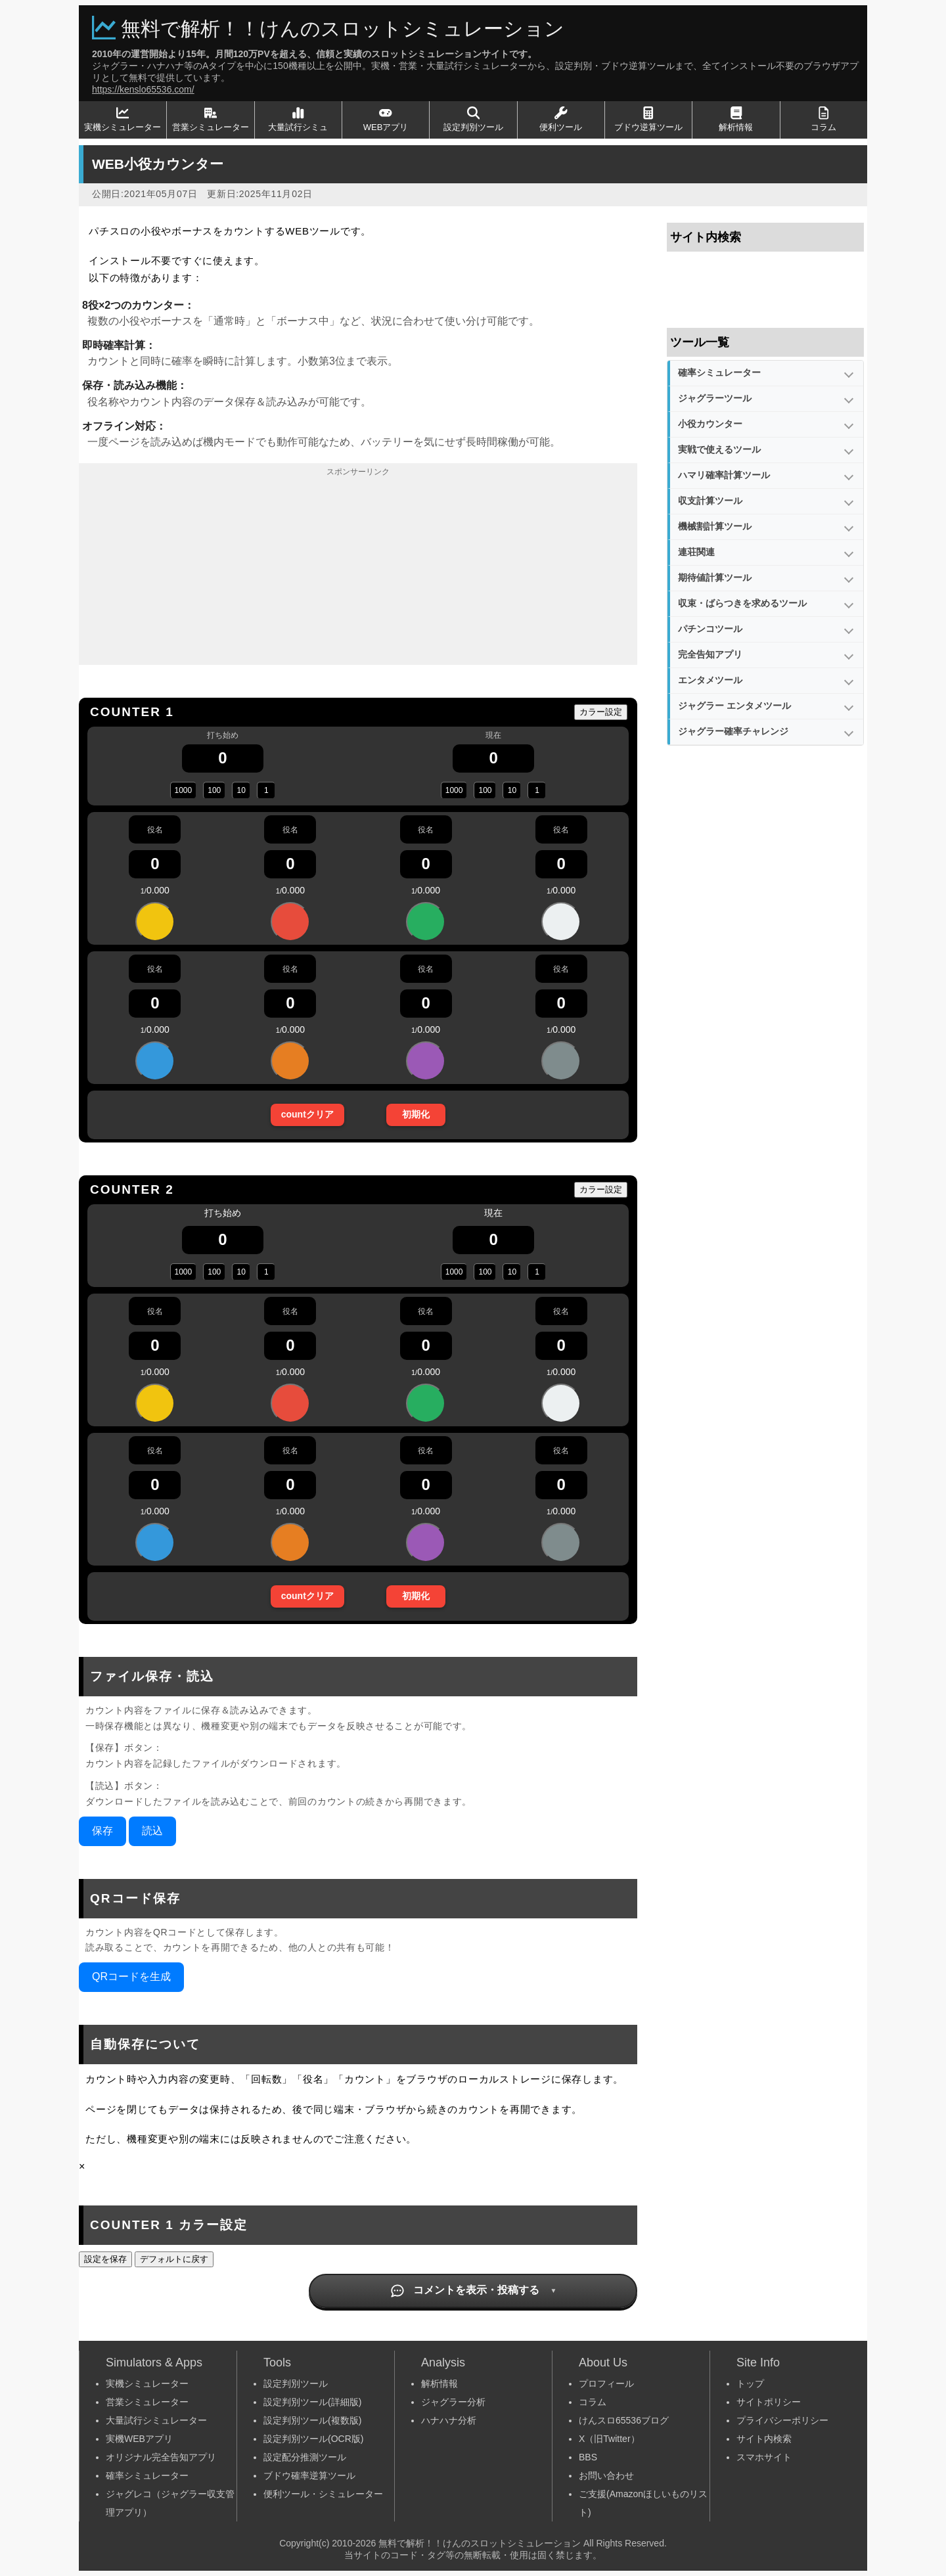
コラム (823, 119)
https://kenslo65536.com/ (143, 89)
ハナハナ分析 (448, 2420)
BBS (588, 2457)
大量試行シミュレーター (156, 2420)
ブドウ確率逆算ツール (309, 2475)
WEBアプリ (386, 119)
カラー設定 (600, 712)
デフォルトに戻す (174, 2259)
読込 (152, 1830)
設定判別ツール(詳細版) (312, 2402)
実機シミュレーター (122, 119)
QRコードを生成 (131, 1976)
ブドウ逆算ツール (648, 119)
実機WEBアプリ (139, 2438)
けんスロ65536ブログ (624, 2420)
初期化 (416, 1114)
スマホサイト (764, 2457)
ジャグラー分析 (453, 2402)
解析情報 (736, 119)
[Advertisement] (358, 573)
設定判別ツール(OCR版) (313, 2438)
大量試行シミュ (298, 119)
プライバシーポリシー (782, 2420)
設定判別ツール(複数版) (312, 2420)
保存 (102, 1830)
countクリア (307, 1114)
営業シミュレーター (210, 119)
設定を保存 (105, 2259)
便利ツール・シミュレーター (323, 2494)
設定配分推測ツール (304, 2457)
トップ (750, 2383)
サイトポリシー (768, 2402)
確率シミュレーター (147, 2475)
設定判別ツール (473, 119)
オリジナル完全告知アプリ (161, 2457)
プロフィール (606, 2383)
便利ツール (560, 119)
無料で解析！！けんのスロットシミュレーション (342, 28)
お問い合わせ (606, 2475)
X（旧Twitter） (609, 2438)
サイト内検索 (764, 2438)
